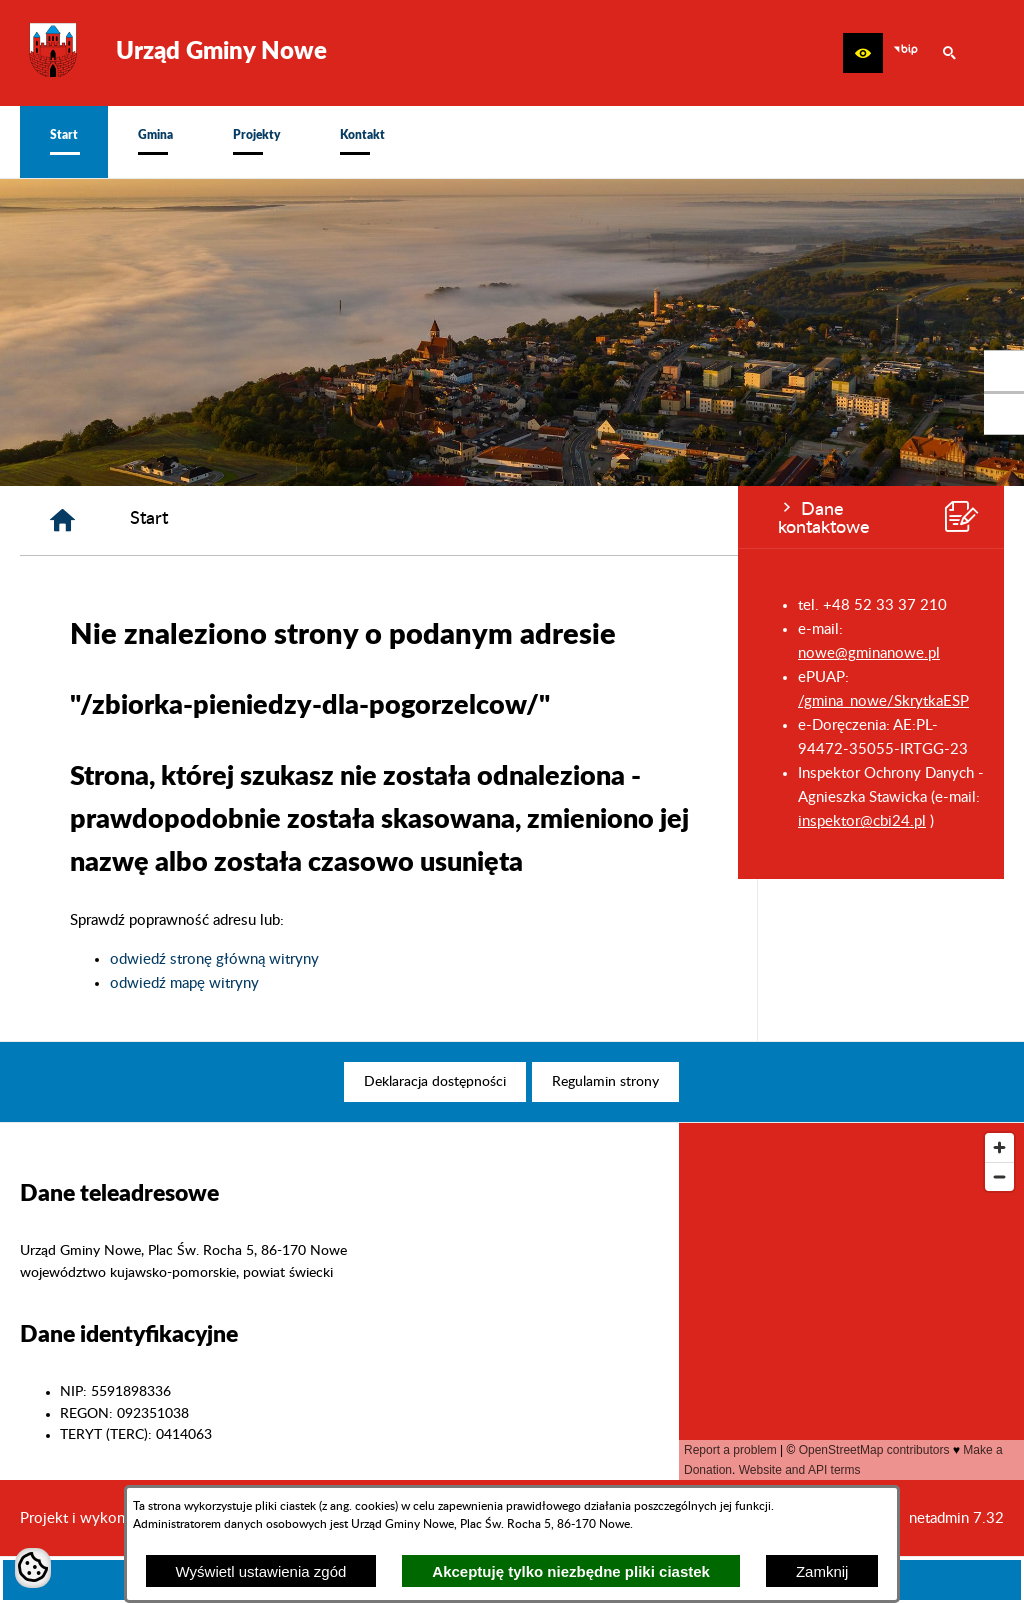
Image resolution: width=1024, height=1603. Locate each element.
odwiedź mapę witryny (431, 983)
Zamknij (822, 1571)
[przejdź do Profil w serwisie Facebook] (1004, 371)
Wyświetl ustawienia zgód (261, 1571)
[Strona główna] (309, 520)
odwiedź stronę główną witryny (461, 959)
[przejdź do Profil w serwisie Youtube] (1004, 414)
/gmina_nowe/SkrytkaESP (145, 701)
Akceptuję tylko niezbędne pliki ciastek (571, 1571)
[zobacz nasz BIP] (906, 53)
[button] (863, 53)
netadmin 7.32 (956, 1518)
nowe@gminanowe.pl (131, 653)
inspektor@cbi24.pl (124, 821)
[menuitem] (64, 142)
